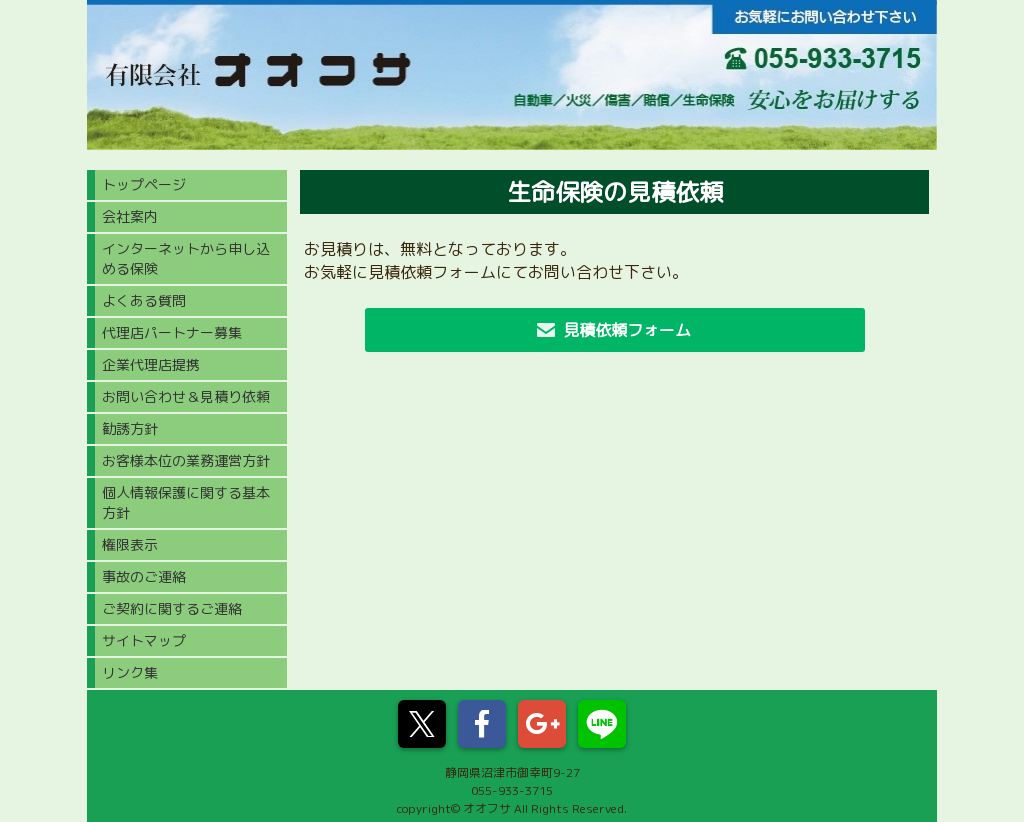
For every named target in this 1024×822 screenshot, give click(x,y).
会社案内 (130, 216)
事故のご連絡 (144, 576)
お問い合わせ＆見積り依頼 (186, 396)
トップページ (144, 184)
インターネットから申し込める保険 (186, 258)
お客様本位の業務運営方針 (186, 460)
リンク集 (130, 672)
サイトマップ (144, 640)
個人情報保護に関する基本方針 (186, 502)
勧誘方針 (130, 428)
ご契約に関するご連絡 (172, 608)
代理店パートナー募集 (172, 332)
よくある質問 (144, 300)
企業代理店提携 (151, 364)
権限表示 (130, 544)
